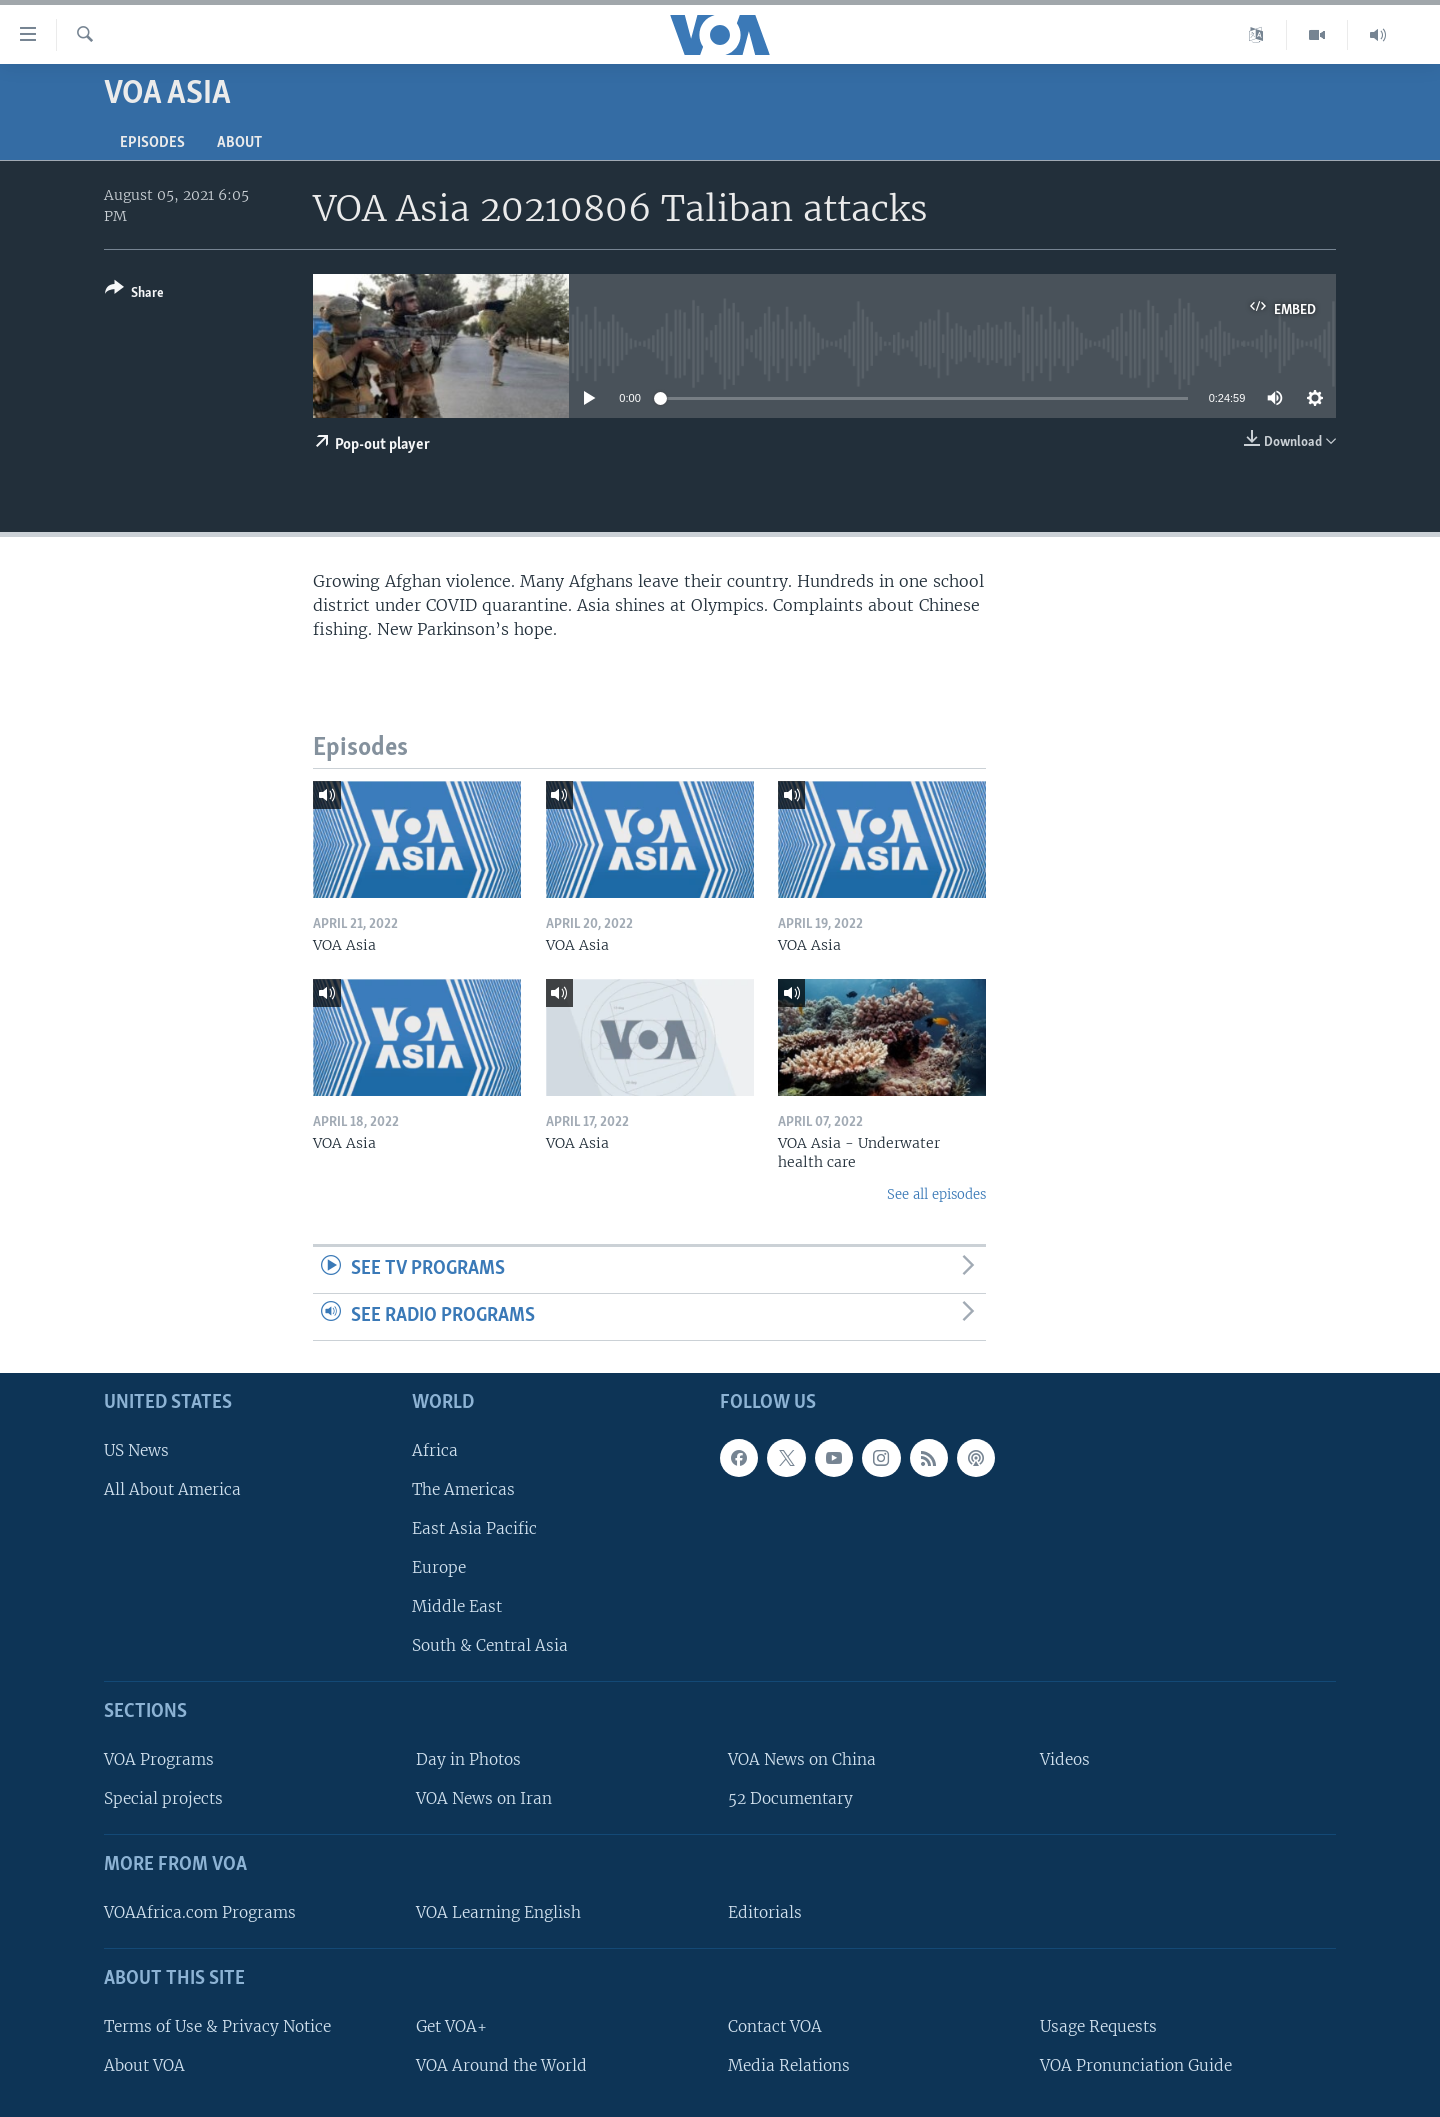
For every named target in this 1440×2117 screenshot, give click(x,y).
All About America (172, 1488)
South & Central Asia (490, 1645)
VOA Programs (159, 1759)
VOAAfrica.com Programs (200, 1912)
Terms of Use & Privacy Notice (217, 2025)
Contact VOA (775, 2025)
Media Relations (789, 2064)
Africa (435, 1449)
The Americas (463, 1488)
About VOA (144, 2064)
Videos (1065, 1759)
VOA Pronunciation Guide (1136, 2064)
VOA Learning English (498, 1912)
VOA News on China (802, 1759)
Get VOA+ (451, 2025)
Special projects (163, 1798)
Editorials (765, 1912)
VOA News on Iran (484, 1798)
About (239, 143)
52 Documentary (790, 1798)
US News (136, 1449)
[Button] (134, 294)
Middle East (457, 1606)
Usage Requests (1098, 2025)
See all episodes (936, 1194)
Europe (439, 1567)
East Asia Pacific (474, 1528)
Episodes (152, 143)
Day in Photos (468, 1759)
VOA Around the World (501, 2064)
